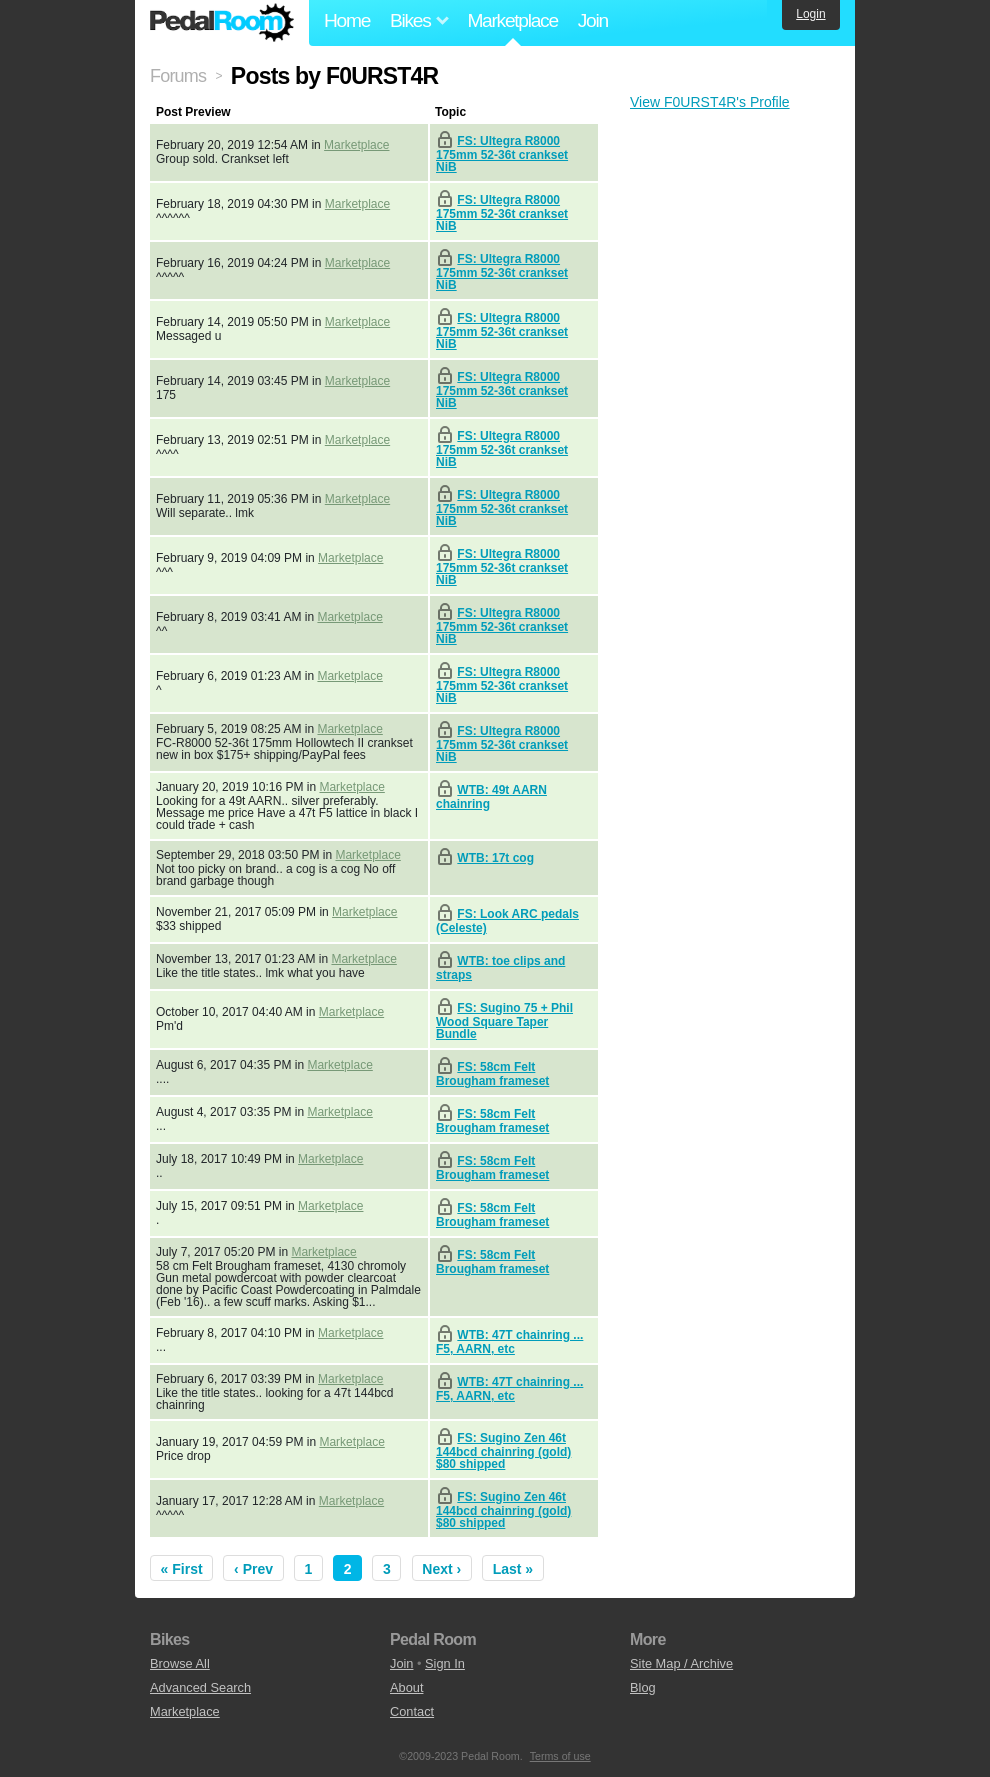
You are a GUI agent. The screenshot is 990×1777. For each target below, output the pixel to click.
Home (347, 20)
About (406, 1687)
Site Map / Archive (681, 1663)
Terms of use (560, 1756)
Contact (412, 1711)
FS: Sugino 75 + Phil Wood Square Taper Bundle (504, 1021)
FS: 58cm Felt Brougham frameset (492, 1074)
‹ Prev (253, 1569)
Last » (513, 1569)
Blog (643, 1687)
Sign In (445, 1663)
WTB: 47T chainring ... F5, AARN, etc (509, 1342)
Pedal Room (222, 23)
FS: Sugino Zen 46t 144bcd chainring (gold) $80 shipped (503, 1451)
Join (593, 20)
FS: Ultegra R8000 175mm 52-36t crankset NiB (502, 154)
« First (182, 1569)
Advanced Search (200, 1687)
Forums (178, 76)
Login (810, 14)
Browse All (180, 1663)
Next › (441, 1569)
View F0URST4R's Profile (710, 102)
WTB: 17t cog (495, 858)
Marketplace (512, 20)
